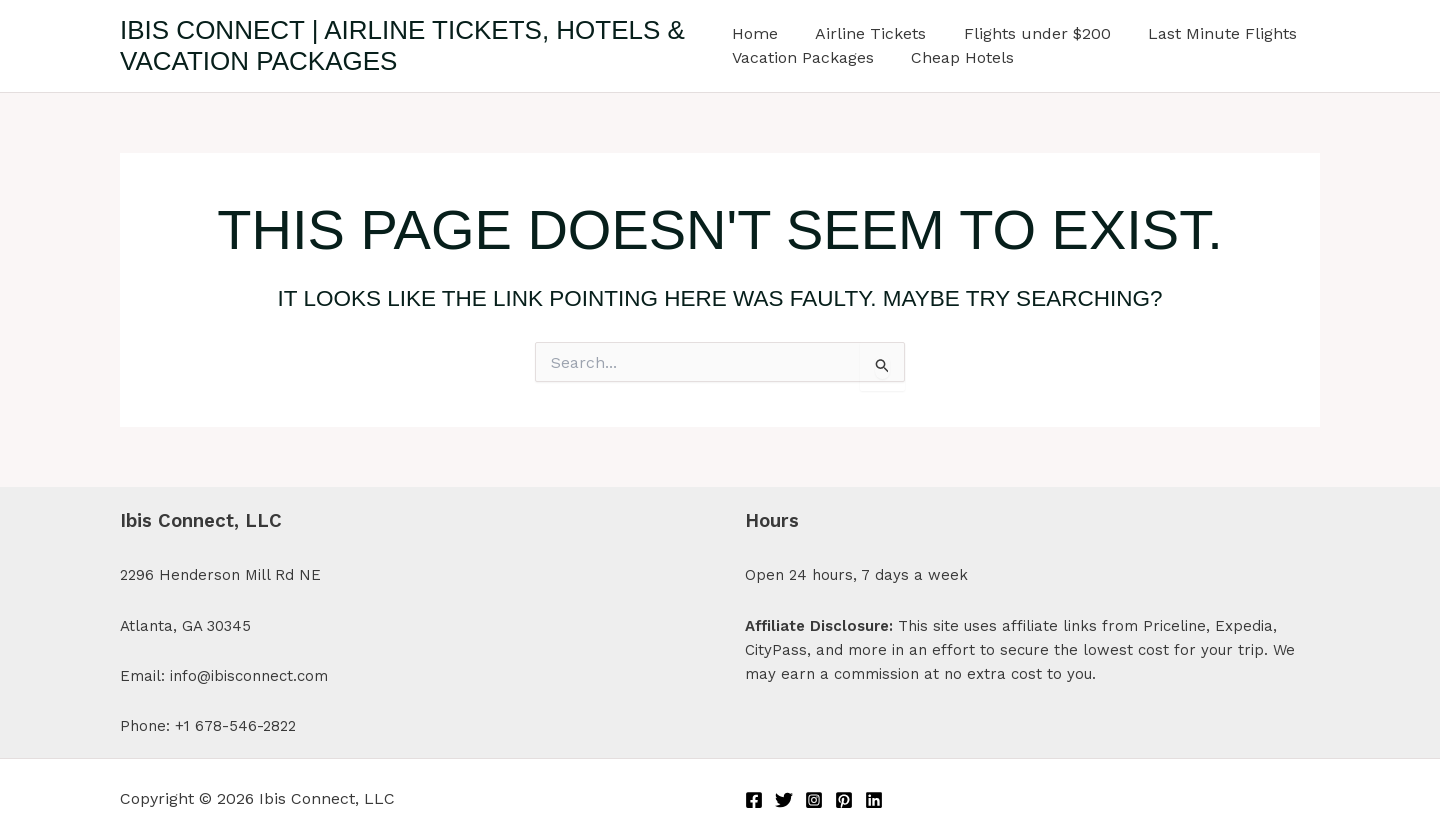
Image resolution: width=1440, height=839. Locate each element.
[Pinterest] (844, 800)
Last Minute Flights (1206, 33)
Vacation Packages (803, 57)
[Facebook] (754, 800)
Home (755, 33)
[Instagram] (814, 800)
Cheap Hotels (957, 57)
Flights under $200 (1026, 33)
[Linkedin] (874, 800)
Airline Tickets (865, 33)
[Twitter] (784, 800)
